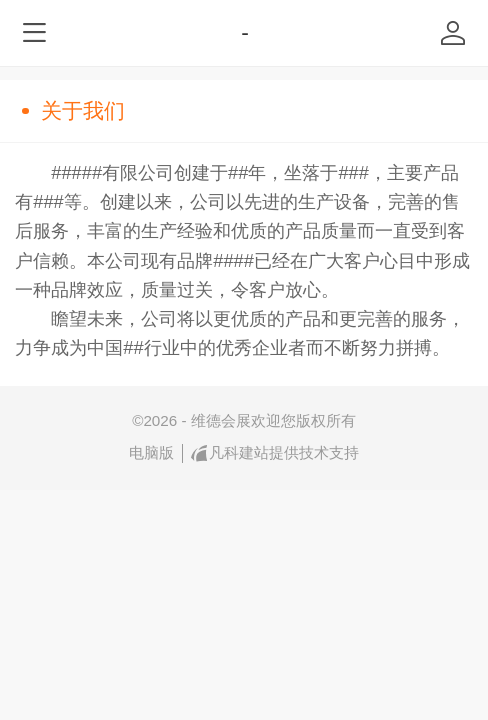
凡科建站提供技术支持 (275, 453)
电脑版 (151, 452)
